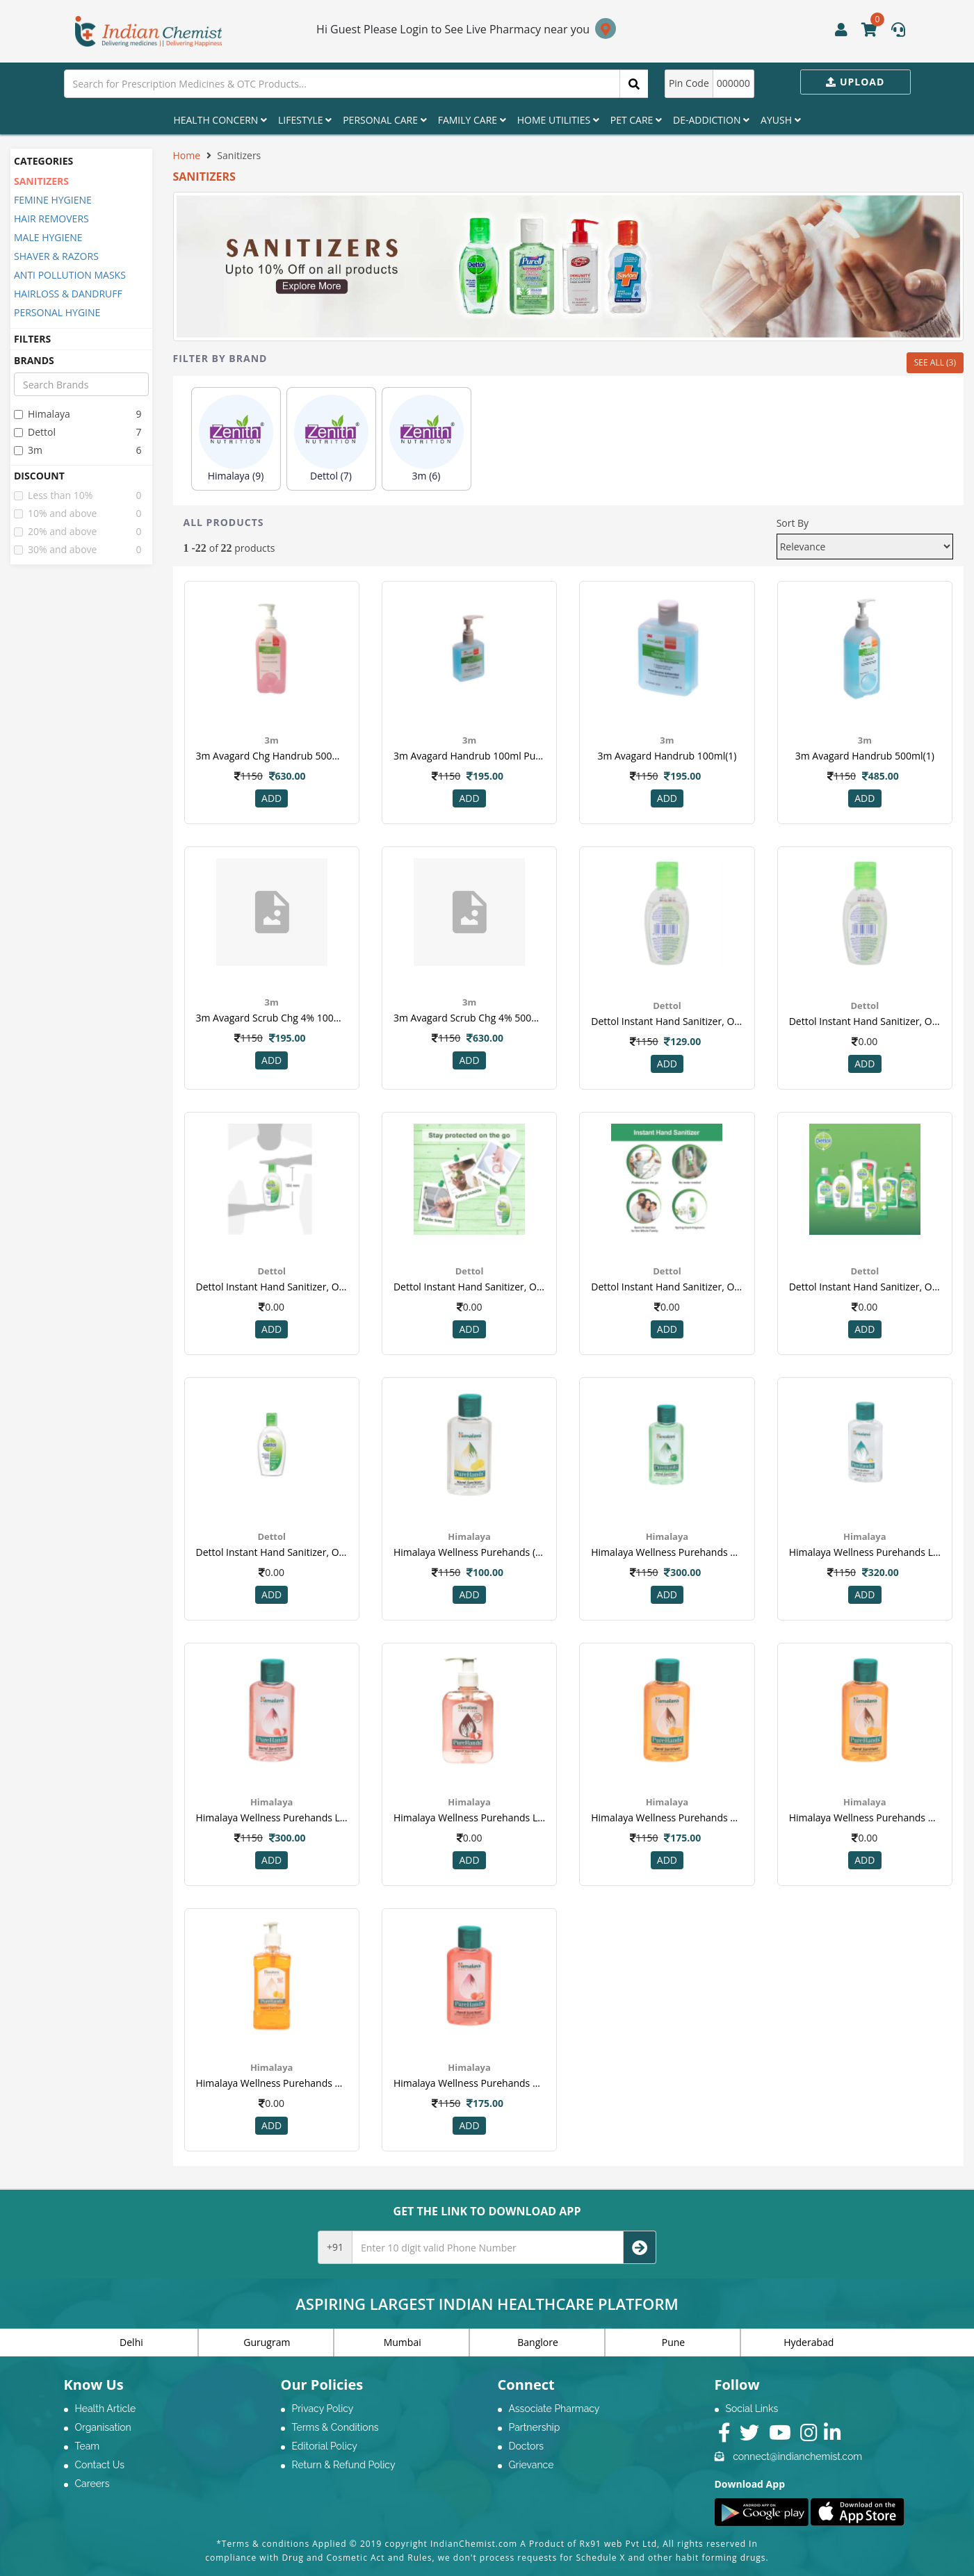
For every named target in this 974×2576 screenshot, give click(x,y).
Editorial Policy (324, 2446)
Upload (855, 81)
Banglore (537, 2342)
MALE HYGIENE (48, 237)
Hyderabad (809, 2342)
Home (187, 155)
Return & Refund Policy (344, 2464)
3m (28, 450)
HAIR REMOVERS (51, 218)
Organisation (103, 2427)
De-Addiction (711, 119)
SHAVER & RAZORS (56, 256)
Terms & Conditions (335, 2427)
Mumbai (402, 2342)
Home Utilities (558, 119)
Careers (92, 2483)
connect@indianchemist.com (797, 2456)
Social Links (752, 2408)
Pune (673, 2342)
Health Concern (220, 119)
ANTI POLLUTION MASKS (70, 274)
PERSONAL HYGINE (57, 312)
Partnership (534, 2427)
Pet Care (636, 119)
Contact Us (99, 2464)
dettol (35, 431)
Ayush (781, 119)
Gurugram (266, 2342)
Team (87, 2446)
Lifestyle (305, 119)
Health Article (105, 2408)
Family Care (472, 119)
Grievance (531, 2464)
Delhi (131, 2342)
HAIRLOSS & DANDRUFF (68, 293)
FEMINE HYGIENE (53, 199)
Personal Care (384, 119)
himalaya (42, 413)
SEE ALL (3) (935, 362)
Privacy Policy (323, 2408)
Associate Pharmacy (554, 2408)
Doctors (526, 2446)
